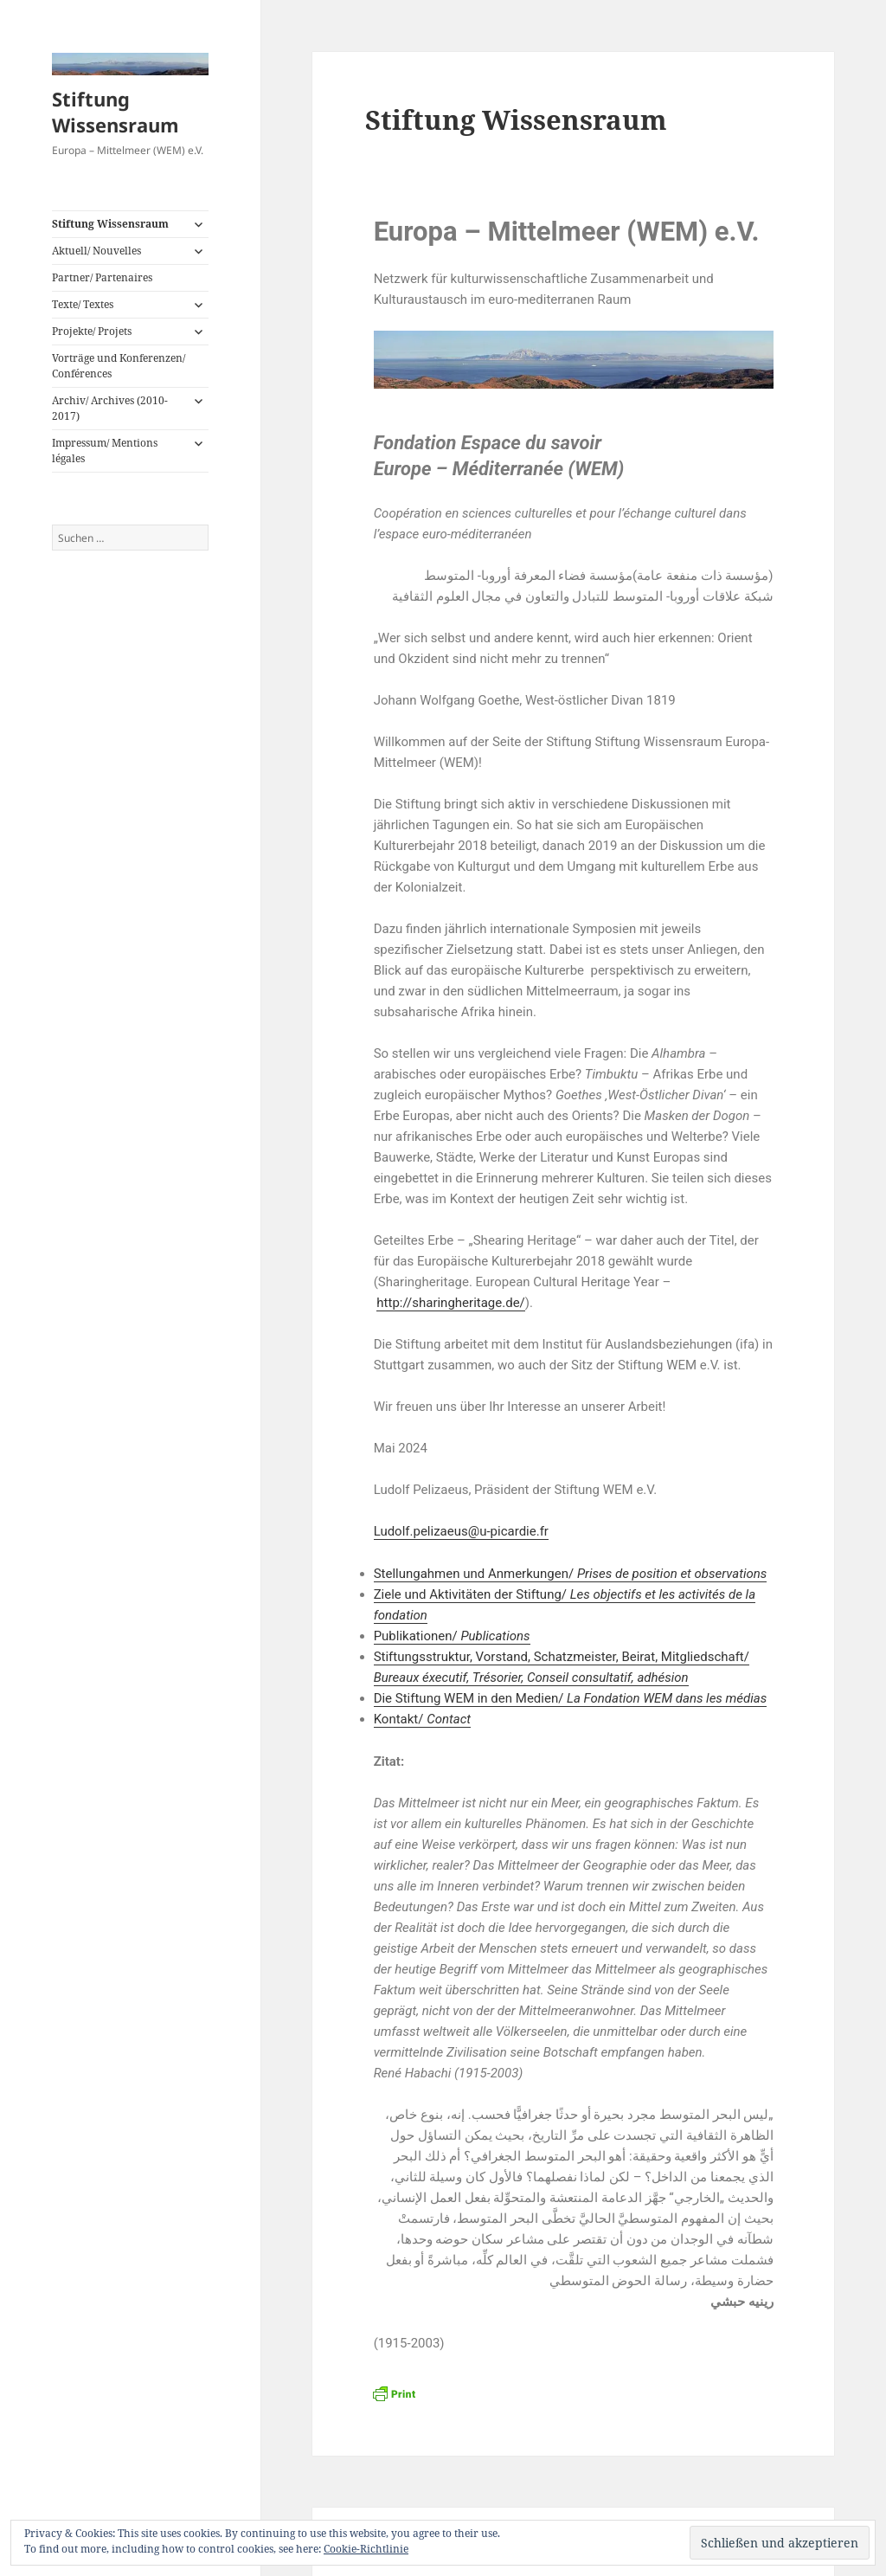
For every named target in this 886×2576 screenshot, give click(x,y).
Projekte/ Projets (92, 331)
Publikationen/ (452, 1636)
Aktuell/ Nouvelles (96, 250)
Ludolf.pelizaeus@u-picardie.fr (461, 1531)
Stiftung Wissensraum (115, 112)
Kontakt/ (422, 1719)
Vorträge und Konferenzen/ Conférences (118, 366)
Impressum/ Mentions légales (104, 450)
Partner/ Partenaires (102, 277)
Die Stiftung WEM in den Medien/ (570, 1698)
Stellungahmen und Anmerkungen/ (570, 1573)
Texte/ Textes (82, 304)
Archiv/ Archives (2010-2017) (110, 408)
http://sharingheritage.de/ (450, 1303)
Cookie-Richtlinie (366, 2548)
